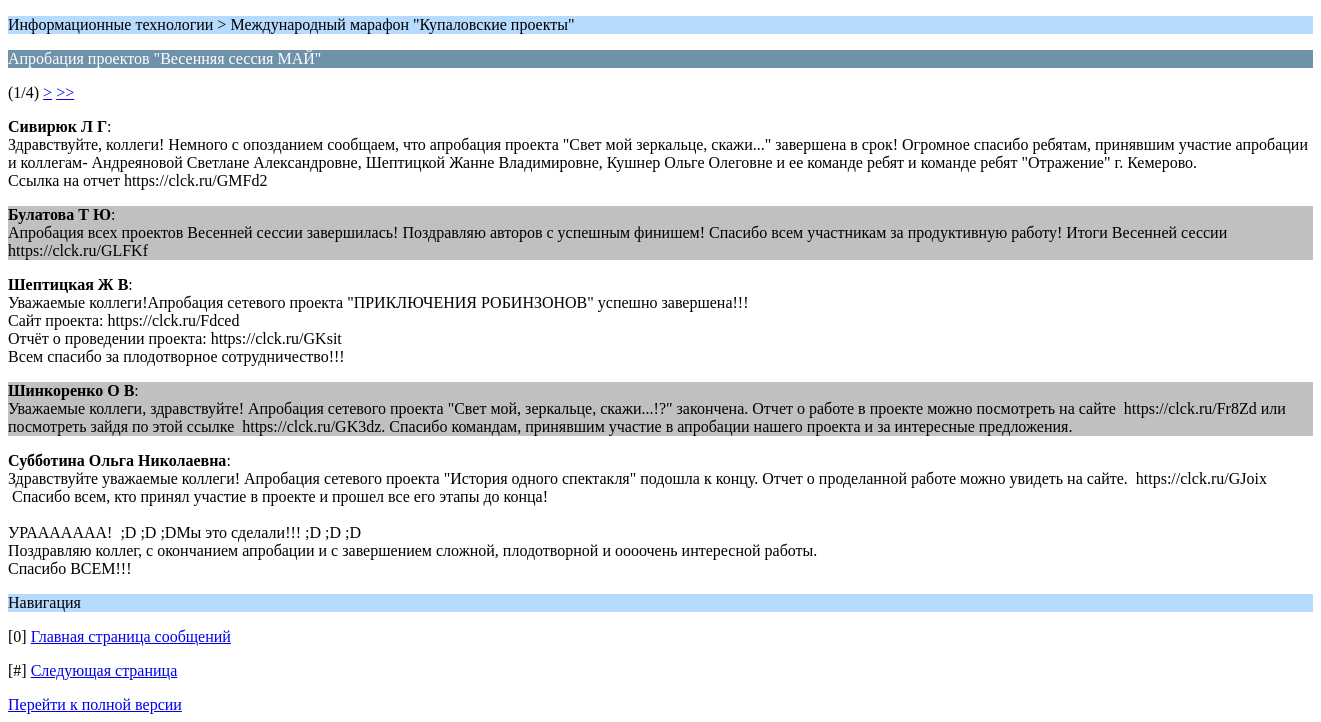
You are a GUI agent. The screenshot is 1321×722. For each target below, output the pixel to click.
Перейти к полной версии (95, 704)
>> (65, 92)
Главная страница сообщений (131, 636)
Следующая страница (104, 670)
